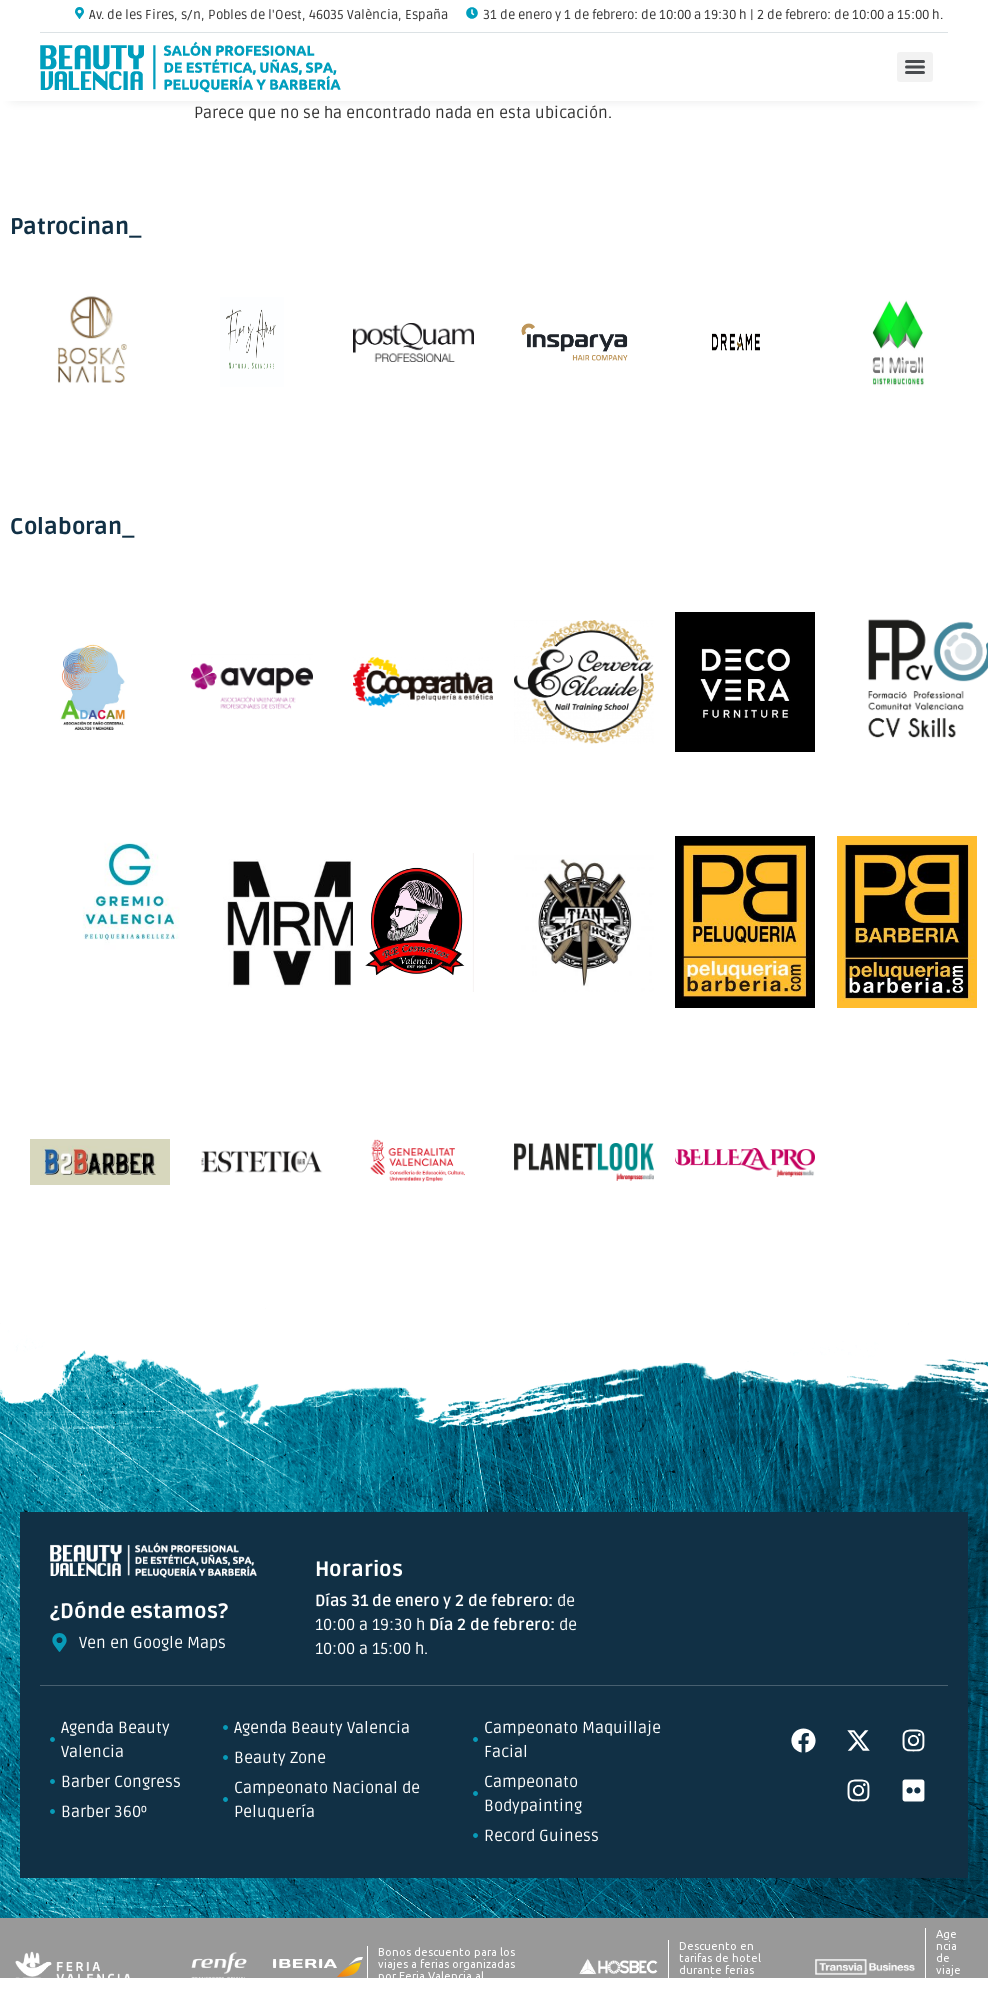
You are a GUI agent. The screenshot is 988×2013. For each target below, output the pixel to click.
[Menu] (915, 67)
